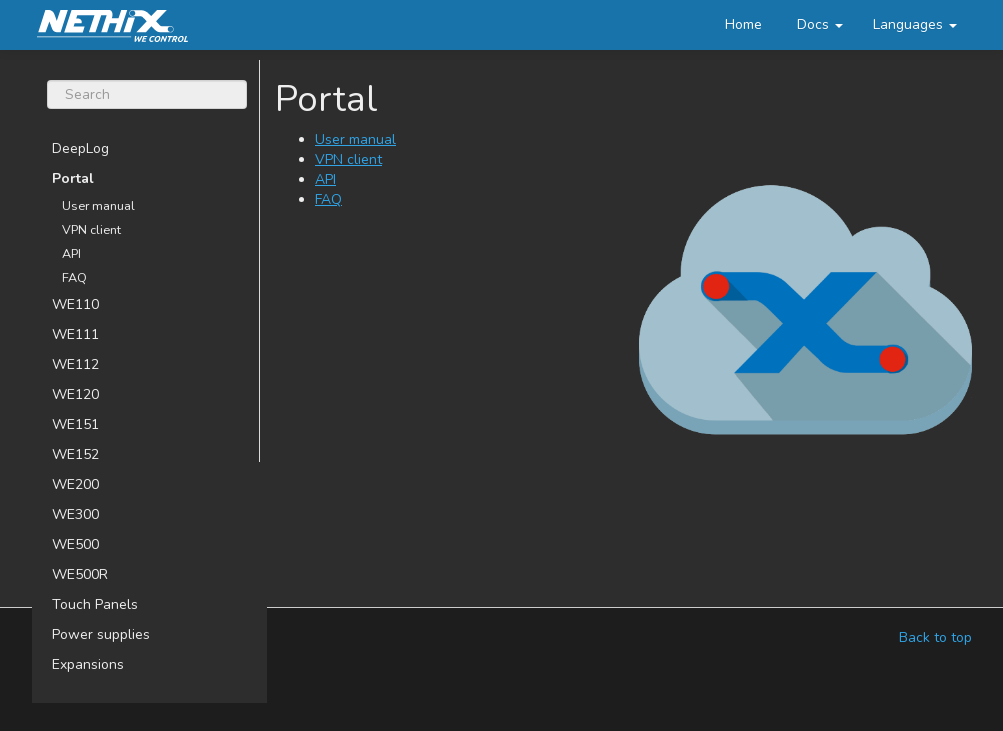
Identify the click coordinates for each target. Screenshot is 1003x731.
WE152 (75, 454)
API (71, 253)
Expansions (88, 664)
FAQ (74, 277)
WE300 (75, 514)
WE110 (75, 304)
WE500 (75, 544)
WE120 (75, 394)
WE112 (75, 364)
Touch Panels (95, 604)
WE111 (75, 334)
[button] (915, 25)
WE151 (75, 424)
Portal (73, 178)
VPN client (91, 229)
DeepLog (80, 148)
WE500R (80, 574)
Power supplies (101, 634)
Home (743, 24)
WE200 (75, 484)
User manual (98, 205)
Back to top (935, 637)
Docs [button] (820, 24)
